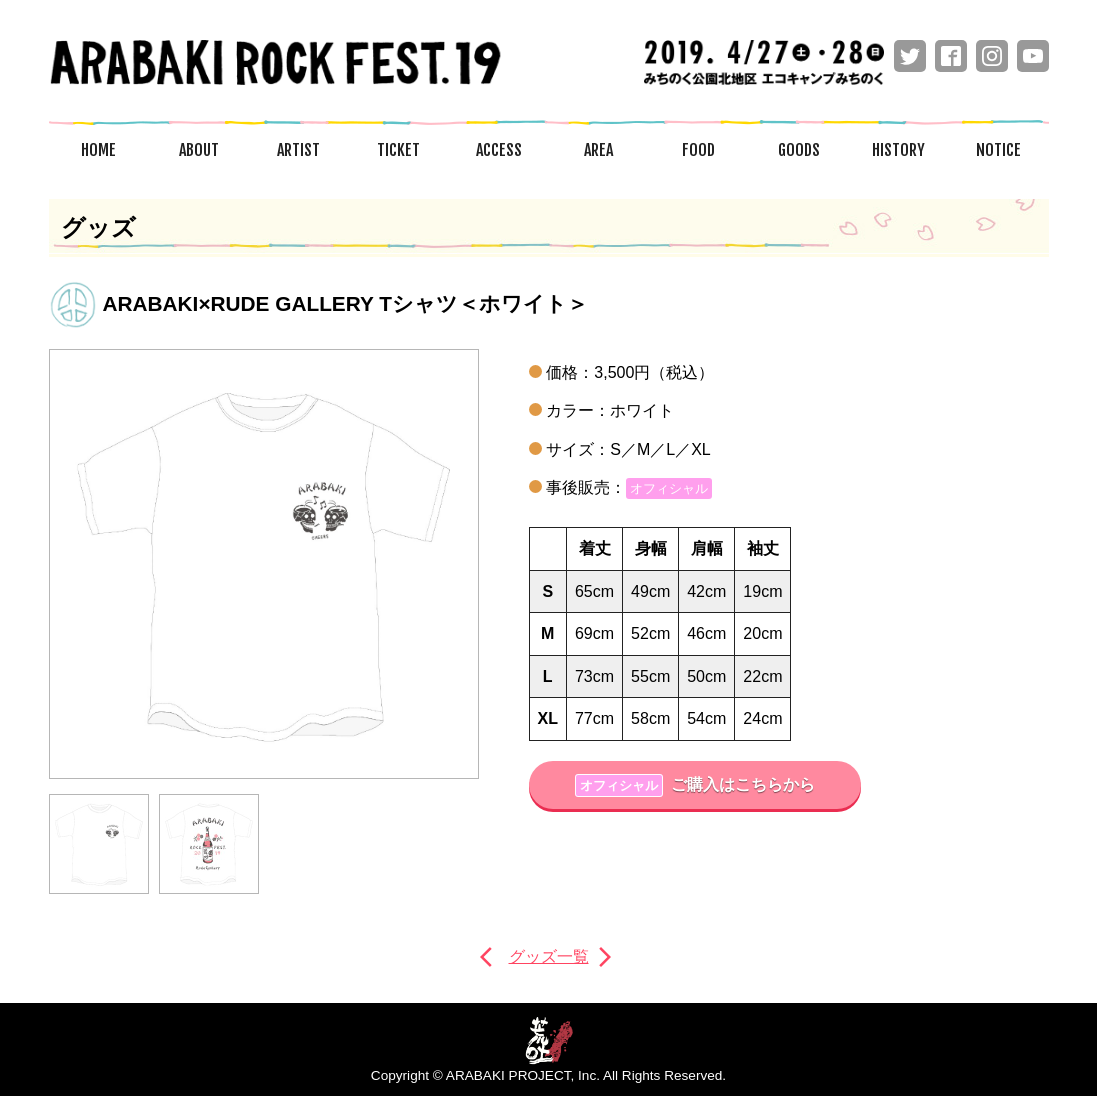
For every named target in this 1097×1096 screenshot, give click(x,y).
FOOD (698, 150)
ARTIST (298, 150)
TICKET (398, 150)
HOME (98, 150)
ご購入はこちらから (694, 785)
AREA (598, 150)
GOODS (799, 150)
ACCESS (499, 150)
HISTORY (898, 150)
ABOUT (199, 150)
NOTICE (998, 150)
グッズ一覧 (549, 956)
